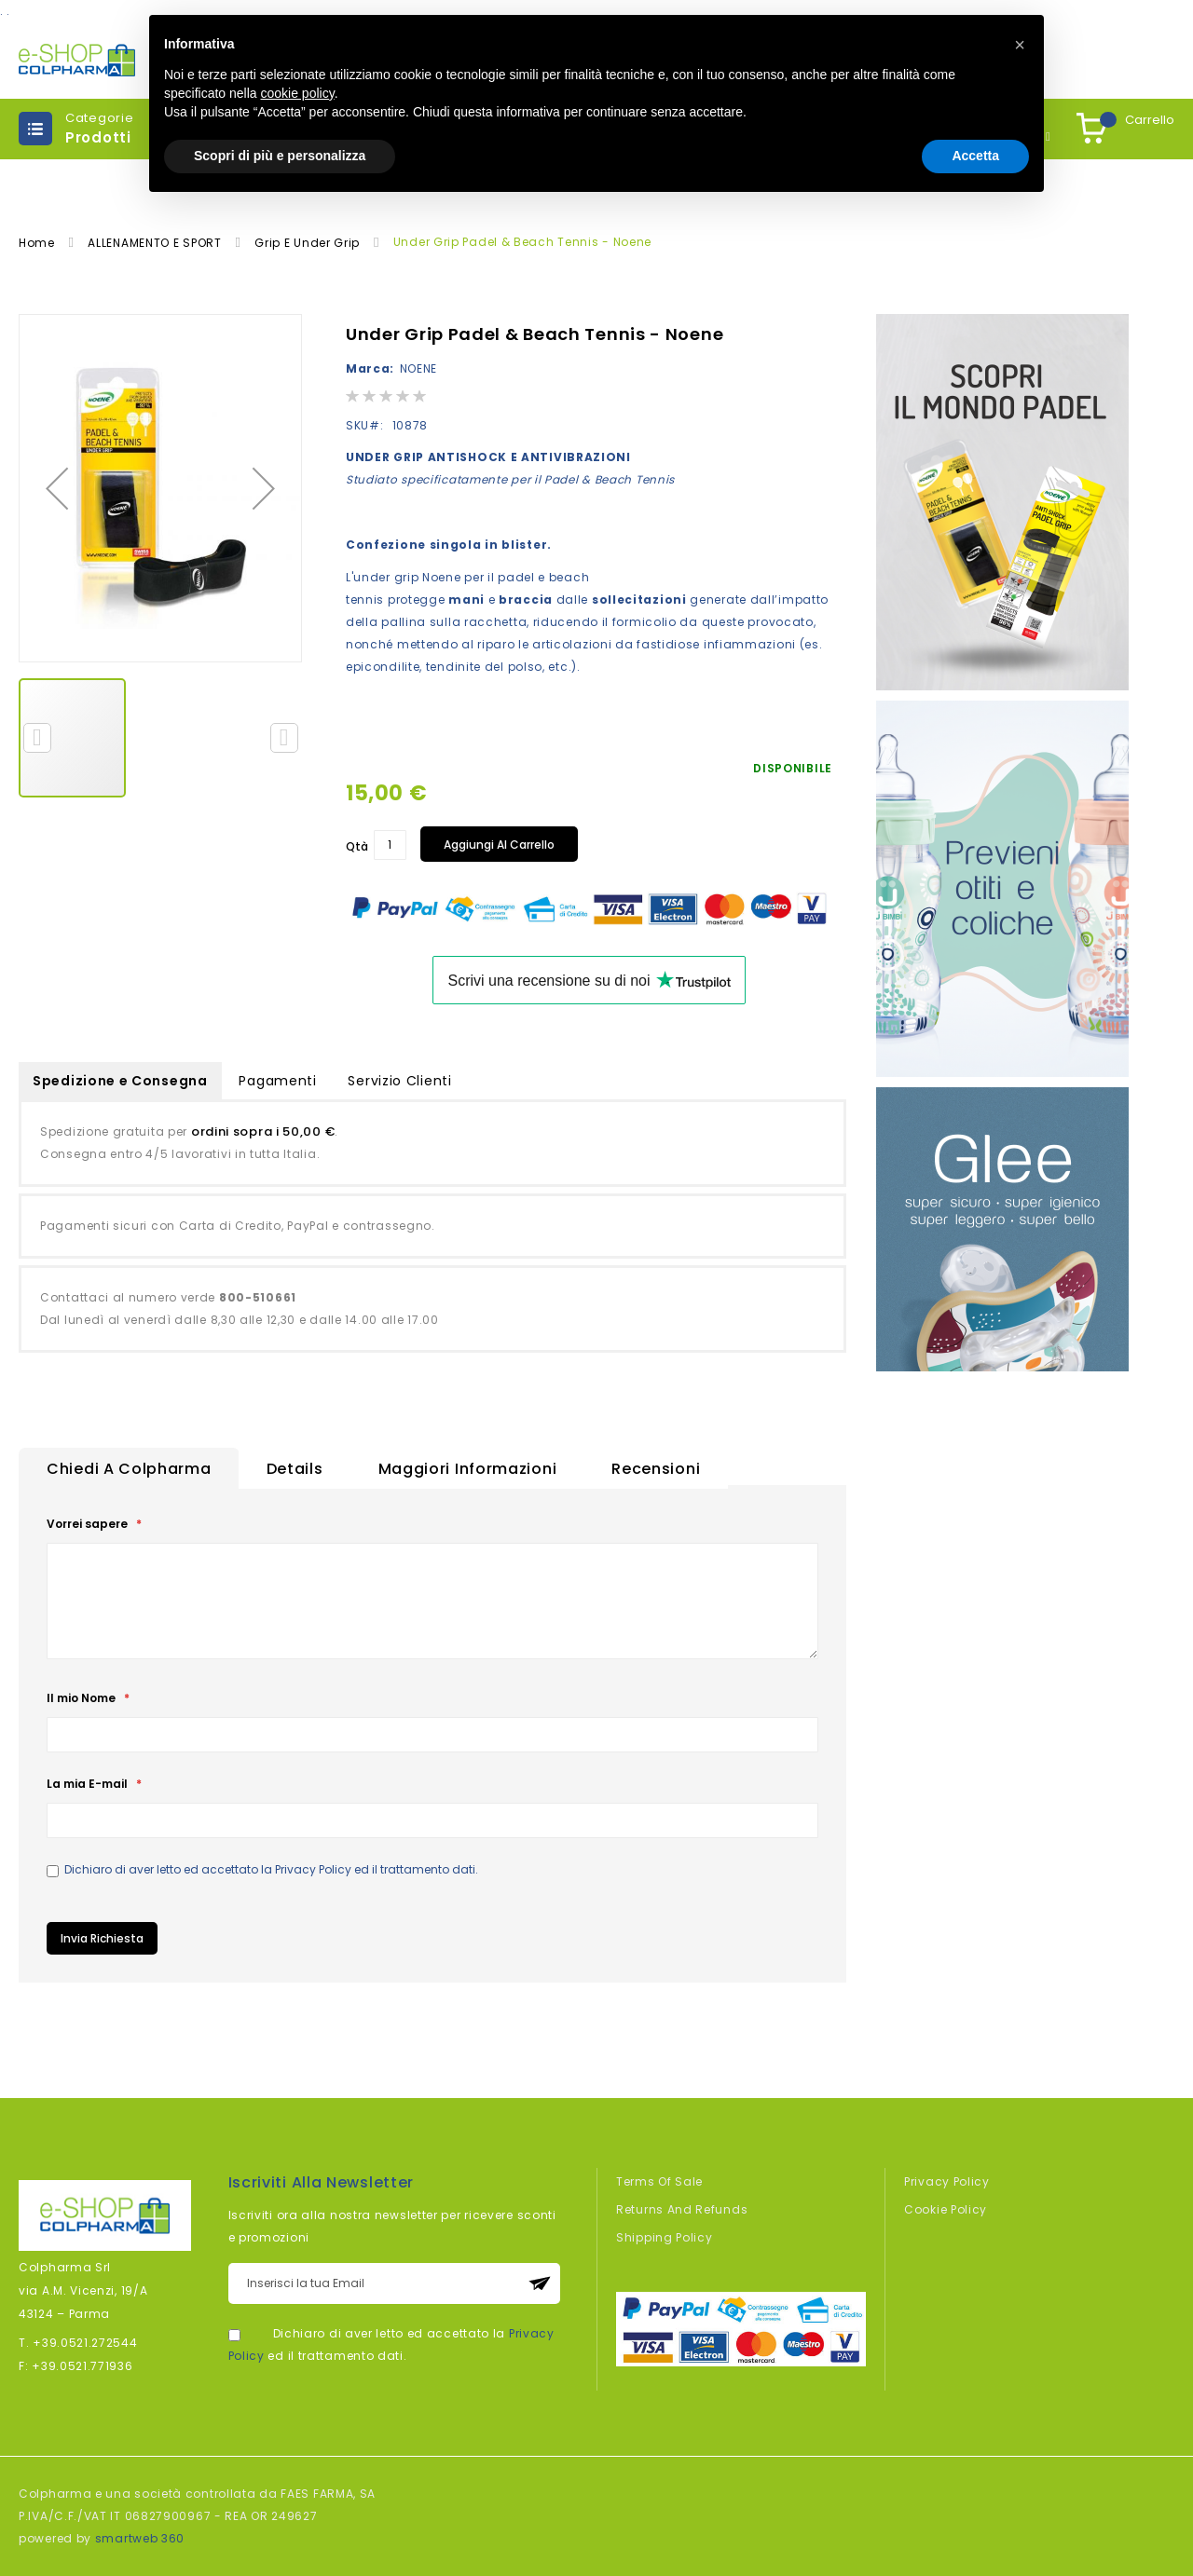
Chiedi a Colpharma (129, 1468)
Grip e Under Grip (308, 243)
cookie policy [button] (298, 93)
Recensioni (655, 1468)
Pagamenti (277, 1080)
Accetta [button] (975, 155)
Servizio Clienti (399, 1080)
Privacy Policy (313, 1869)
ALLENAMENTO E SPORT (156, 243)
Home (39, 243)
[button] (57, 488)
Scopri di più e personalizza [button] (279, 155)
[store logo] (77, 60)
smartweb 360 (140, 2538)
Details (295, 1468)
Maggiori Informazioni (467, 1468)
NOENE (419, 368)
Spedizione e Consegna (120, 1080)
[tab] (129, 1468)
